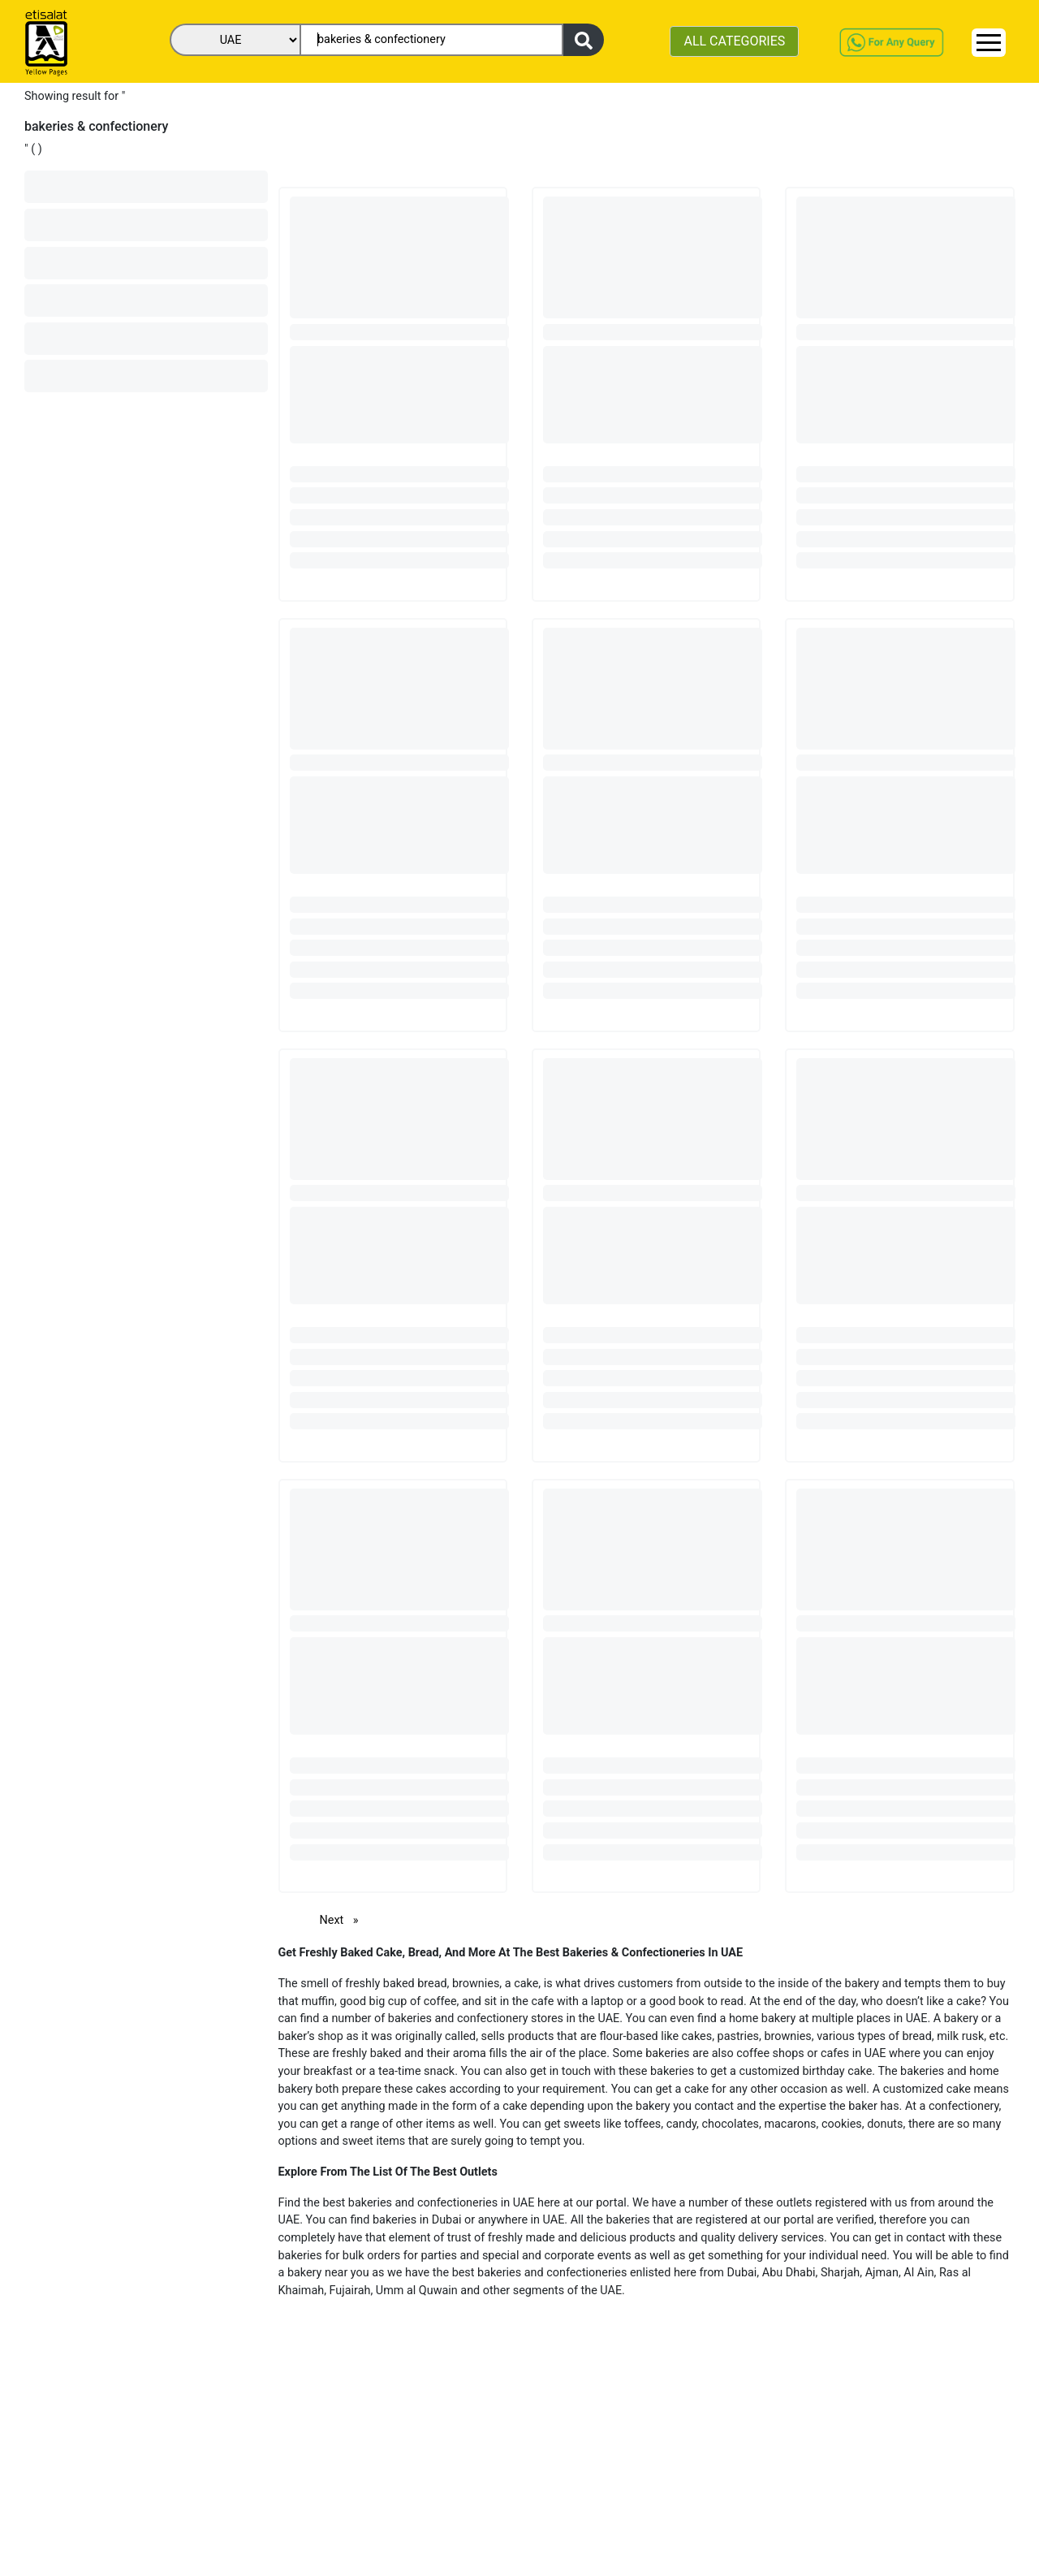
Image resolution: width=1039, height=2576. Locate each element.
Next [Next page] (343, 1919)
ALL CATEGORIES (734, 41)
